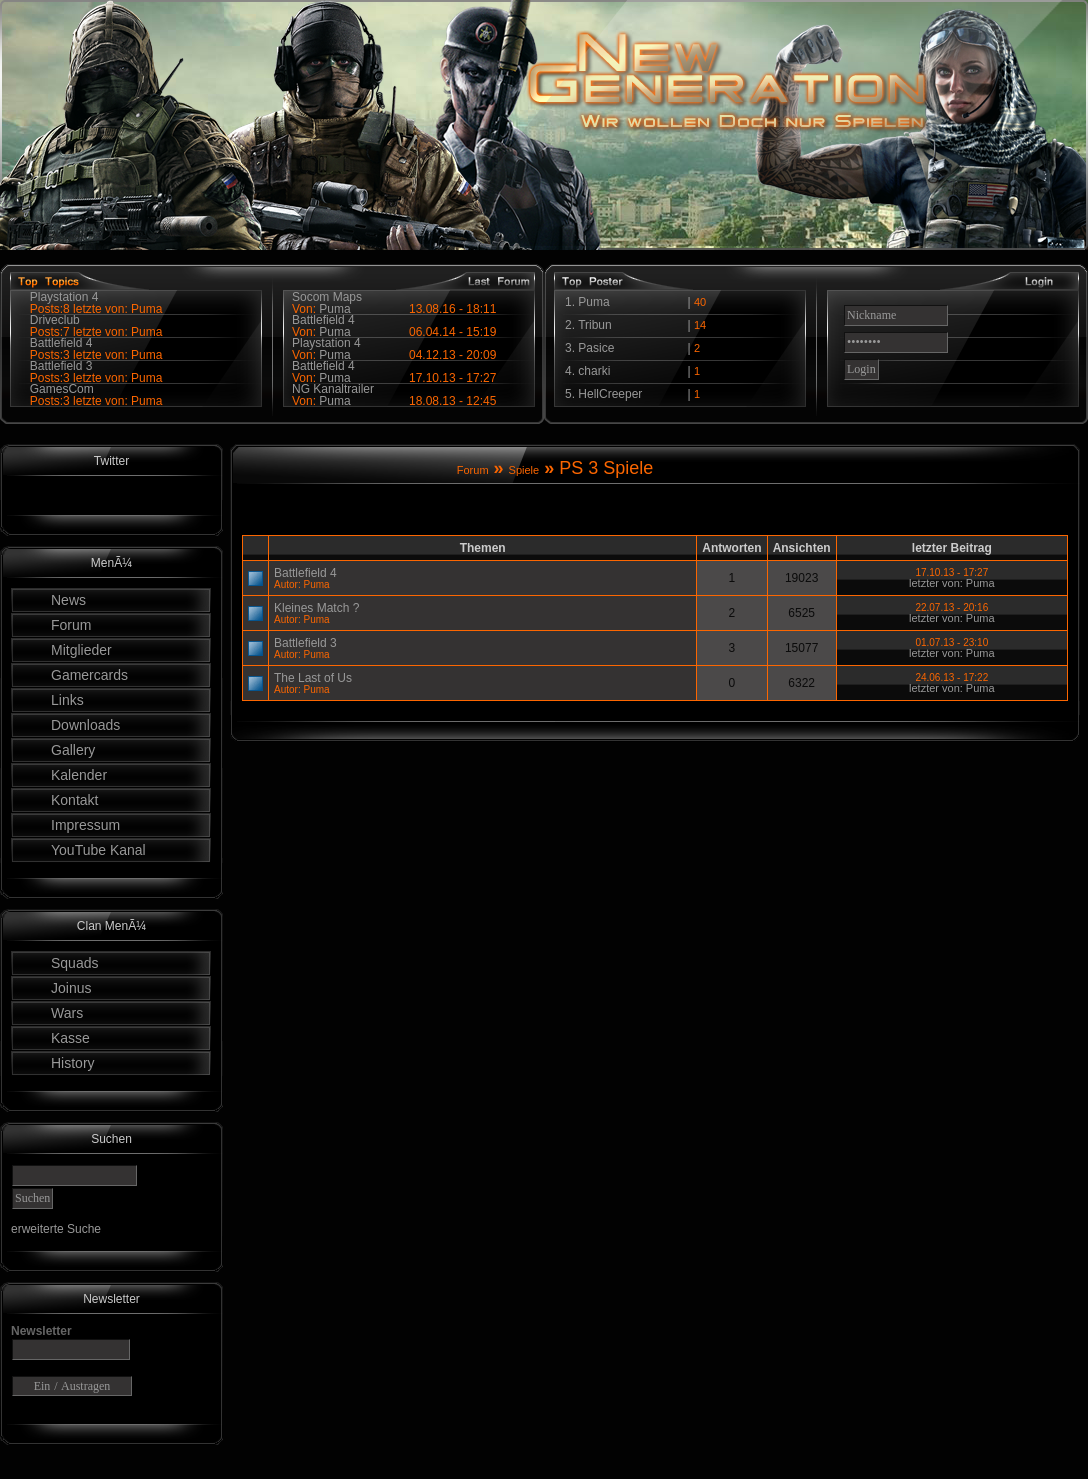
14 (700, 325)
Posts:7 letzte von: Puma (96, 332)
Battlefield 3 (61, 366)
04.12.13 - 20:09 (452, 355)
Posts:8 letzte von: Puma (96, 309)
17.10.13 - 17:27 (452, 378)
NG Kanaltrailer (333, 389)
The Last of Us (313, 678)
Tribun (595, 325)
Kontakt (74, 800)
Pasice (596, 348)
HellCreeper (610, 394)
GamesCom (62, 389)
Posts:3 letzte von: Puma (96, 355)
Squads (74, 963)
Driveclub (55, 320)
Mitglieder (81, 650)
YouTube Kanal (98, 850)
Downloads (85, 725)
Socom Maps (327, 297)
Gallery (73, 750)
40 (700, 302)
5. (571, 394)
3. (571, 348)
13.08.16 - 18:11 (452, 309)
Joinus (71, 988)
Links (67, 700)
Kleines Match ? (316, 608)
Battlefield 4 (61, 343)
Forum (71, 625)
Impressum (85, 825)
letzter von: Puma (952, 583)
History (73, 1063)
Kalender (79, 775)
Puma (334, 401)
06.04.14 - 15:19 (452, 332)
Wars (67, 1013)
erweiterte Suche (56, 1229)
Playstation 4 (64, 297)
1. (571, 302)
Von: (305, 401)
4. (571, 371)
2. (571, 325)
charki (594, 371)
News (68, 600)
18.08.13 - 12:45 (452, 401)
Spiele (524, 470)
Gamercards (89, 675)
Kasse (70, 1038)
